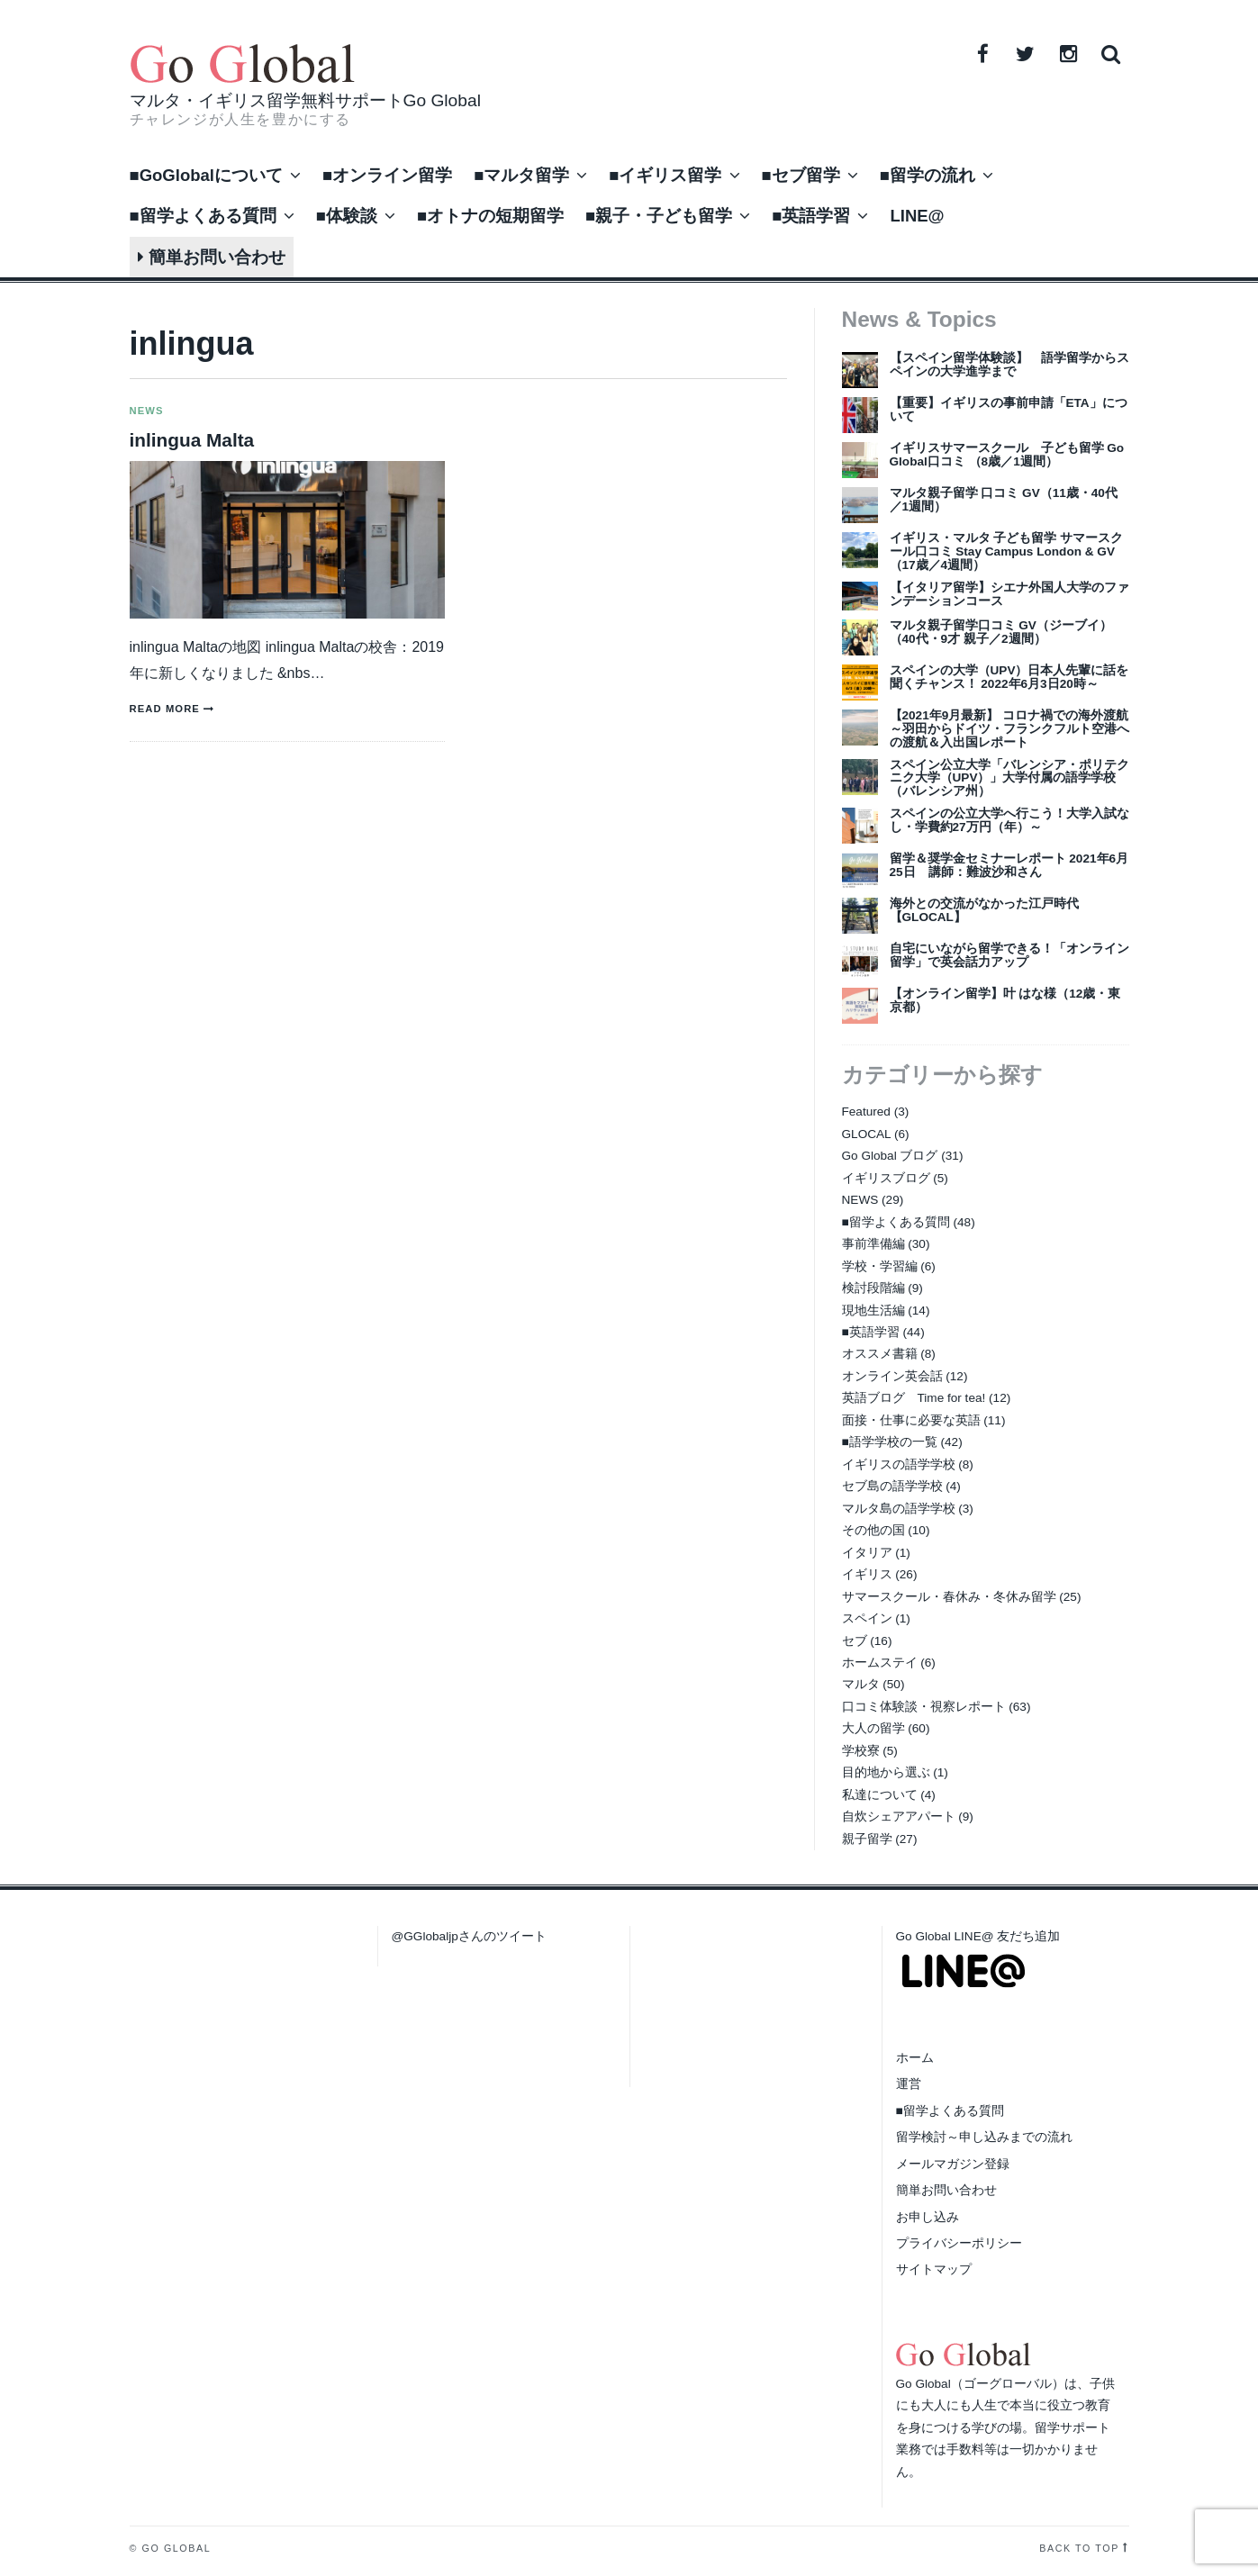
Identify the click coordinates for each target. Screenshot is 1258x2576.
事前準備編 (873, 1244)
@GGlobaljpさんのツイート (469, 1936)
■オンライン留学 (387, 175)
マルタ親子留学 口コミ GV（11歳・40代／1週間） (1004, 499)
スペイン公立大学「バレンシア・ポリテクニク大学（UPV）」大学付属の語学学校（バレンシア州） (1009, 778)
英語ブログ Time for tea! (914, 1398)
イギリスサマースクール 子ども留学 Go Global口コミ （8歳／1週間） (1007, 454)
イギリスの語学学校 (898, 1464)
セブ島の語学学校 (892, 1486)
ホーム (915, 2058)
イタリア (867, 1552)
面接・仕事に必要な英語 (911, 1420)
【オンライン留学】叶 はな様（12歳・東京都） (1005, 1000)
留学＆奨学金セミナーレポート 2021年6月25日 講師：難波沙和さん (1009, 865)
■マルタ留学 (521, 175)
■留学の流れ (927, 175)
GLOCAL (866, 1134)
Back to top (1079, 2548)
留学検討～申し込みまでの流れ (984, 2137)
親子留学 (867, 1839)
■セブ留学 (801, 175)
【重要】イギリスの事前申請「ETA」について (1008, 409)
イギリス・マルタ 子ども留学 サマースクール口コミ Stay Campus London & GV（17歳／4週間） (1007, 551)
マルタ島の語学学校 (898, 1508)
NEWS (147, 411)
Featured (866, 1111)
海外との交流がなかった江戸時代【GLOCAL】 (984, 910)
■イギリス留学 (665, 175)
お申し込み (927, 2217)
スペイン (867, 1618)
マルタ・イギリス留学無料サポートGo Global (305, 100)
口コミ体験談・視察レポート (924, 1706)
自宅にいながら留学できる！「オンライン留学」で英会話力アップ (1009, 955)
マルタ (861, 1684)
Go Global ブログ (890, 1155)
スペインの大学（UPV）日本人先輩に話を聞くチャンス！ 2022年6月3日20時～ (1009, 677)
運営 (908, 2084)
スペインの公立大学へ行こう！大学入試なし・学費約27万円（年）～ (1009, 820)
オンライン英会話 (892, 1376)
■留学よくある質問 (203, 215)
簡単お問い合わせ (211, 257)
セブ (854, 1641)
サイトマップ (934, 2269)
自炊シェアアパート (898, 1816)
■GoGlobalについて (206, 175)
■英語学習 (811, 215)
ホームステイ (880, 1662)
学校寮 (861, 1751)
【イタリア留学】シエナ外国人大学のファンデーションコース (1009, 594)
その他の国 (873, 1530)
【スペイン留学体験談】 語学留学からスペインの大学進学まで (1009, 364)
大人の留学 (873, 1728)
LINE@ (917, 215)
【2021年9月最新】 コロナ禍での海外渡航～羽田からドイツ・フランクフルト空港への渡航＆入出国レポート (1009, 729)
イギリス (867, 1574)
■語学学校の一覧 (889, 1442)
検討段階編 (873, 1288)
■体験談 (346, 215)
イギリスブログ (886, 1178)
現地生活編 (873, 1310)
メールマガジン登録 (952, 2164)
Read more (165, 708)
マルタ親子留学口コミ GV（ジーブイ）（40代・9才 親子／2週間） (1001, 632)
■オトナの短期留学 (490, 215)
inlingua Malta (192, 439)
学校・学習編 (880, 1266)
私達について (880, 1795)
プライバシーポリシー (959, 2243)
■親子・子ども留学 (658, 215)
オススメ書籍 (880, 1353)
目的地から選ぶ (886, 1772)
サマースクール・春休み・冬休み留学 (949, 1597)
